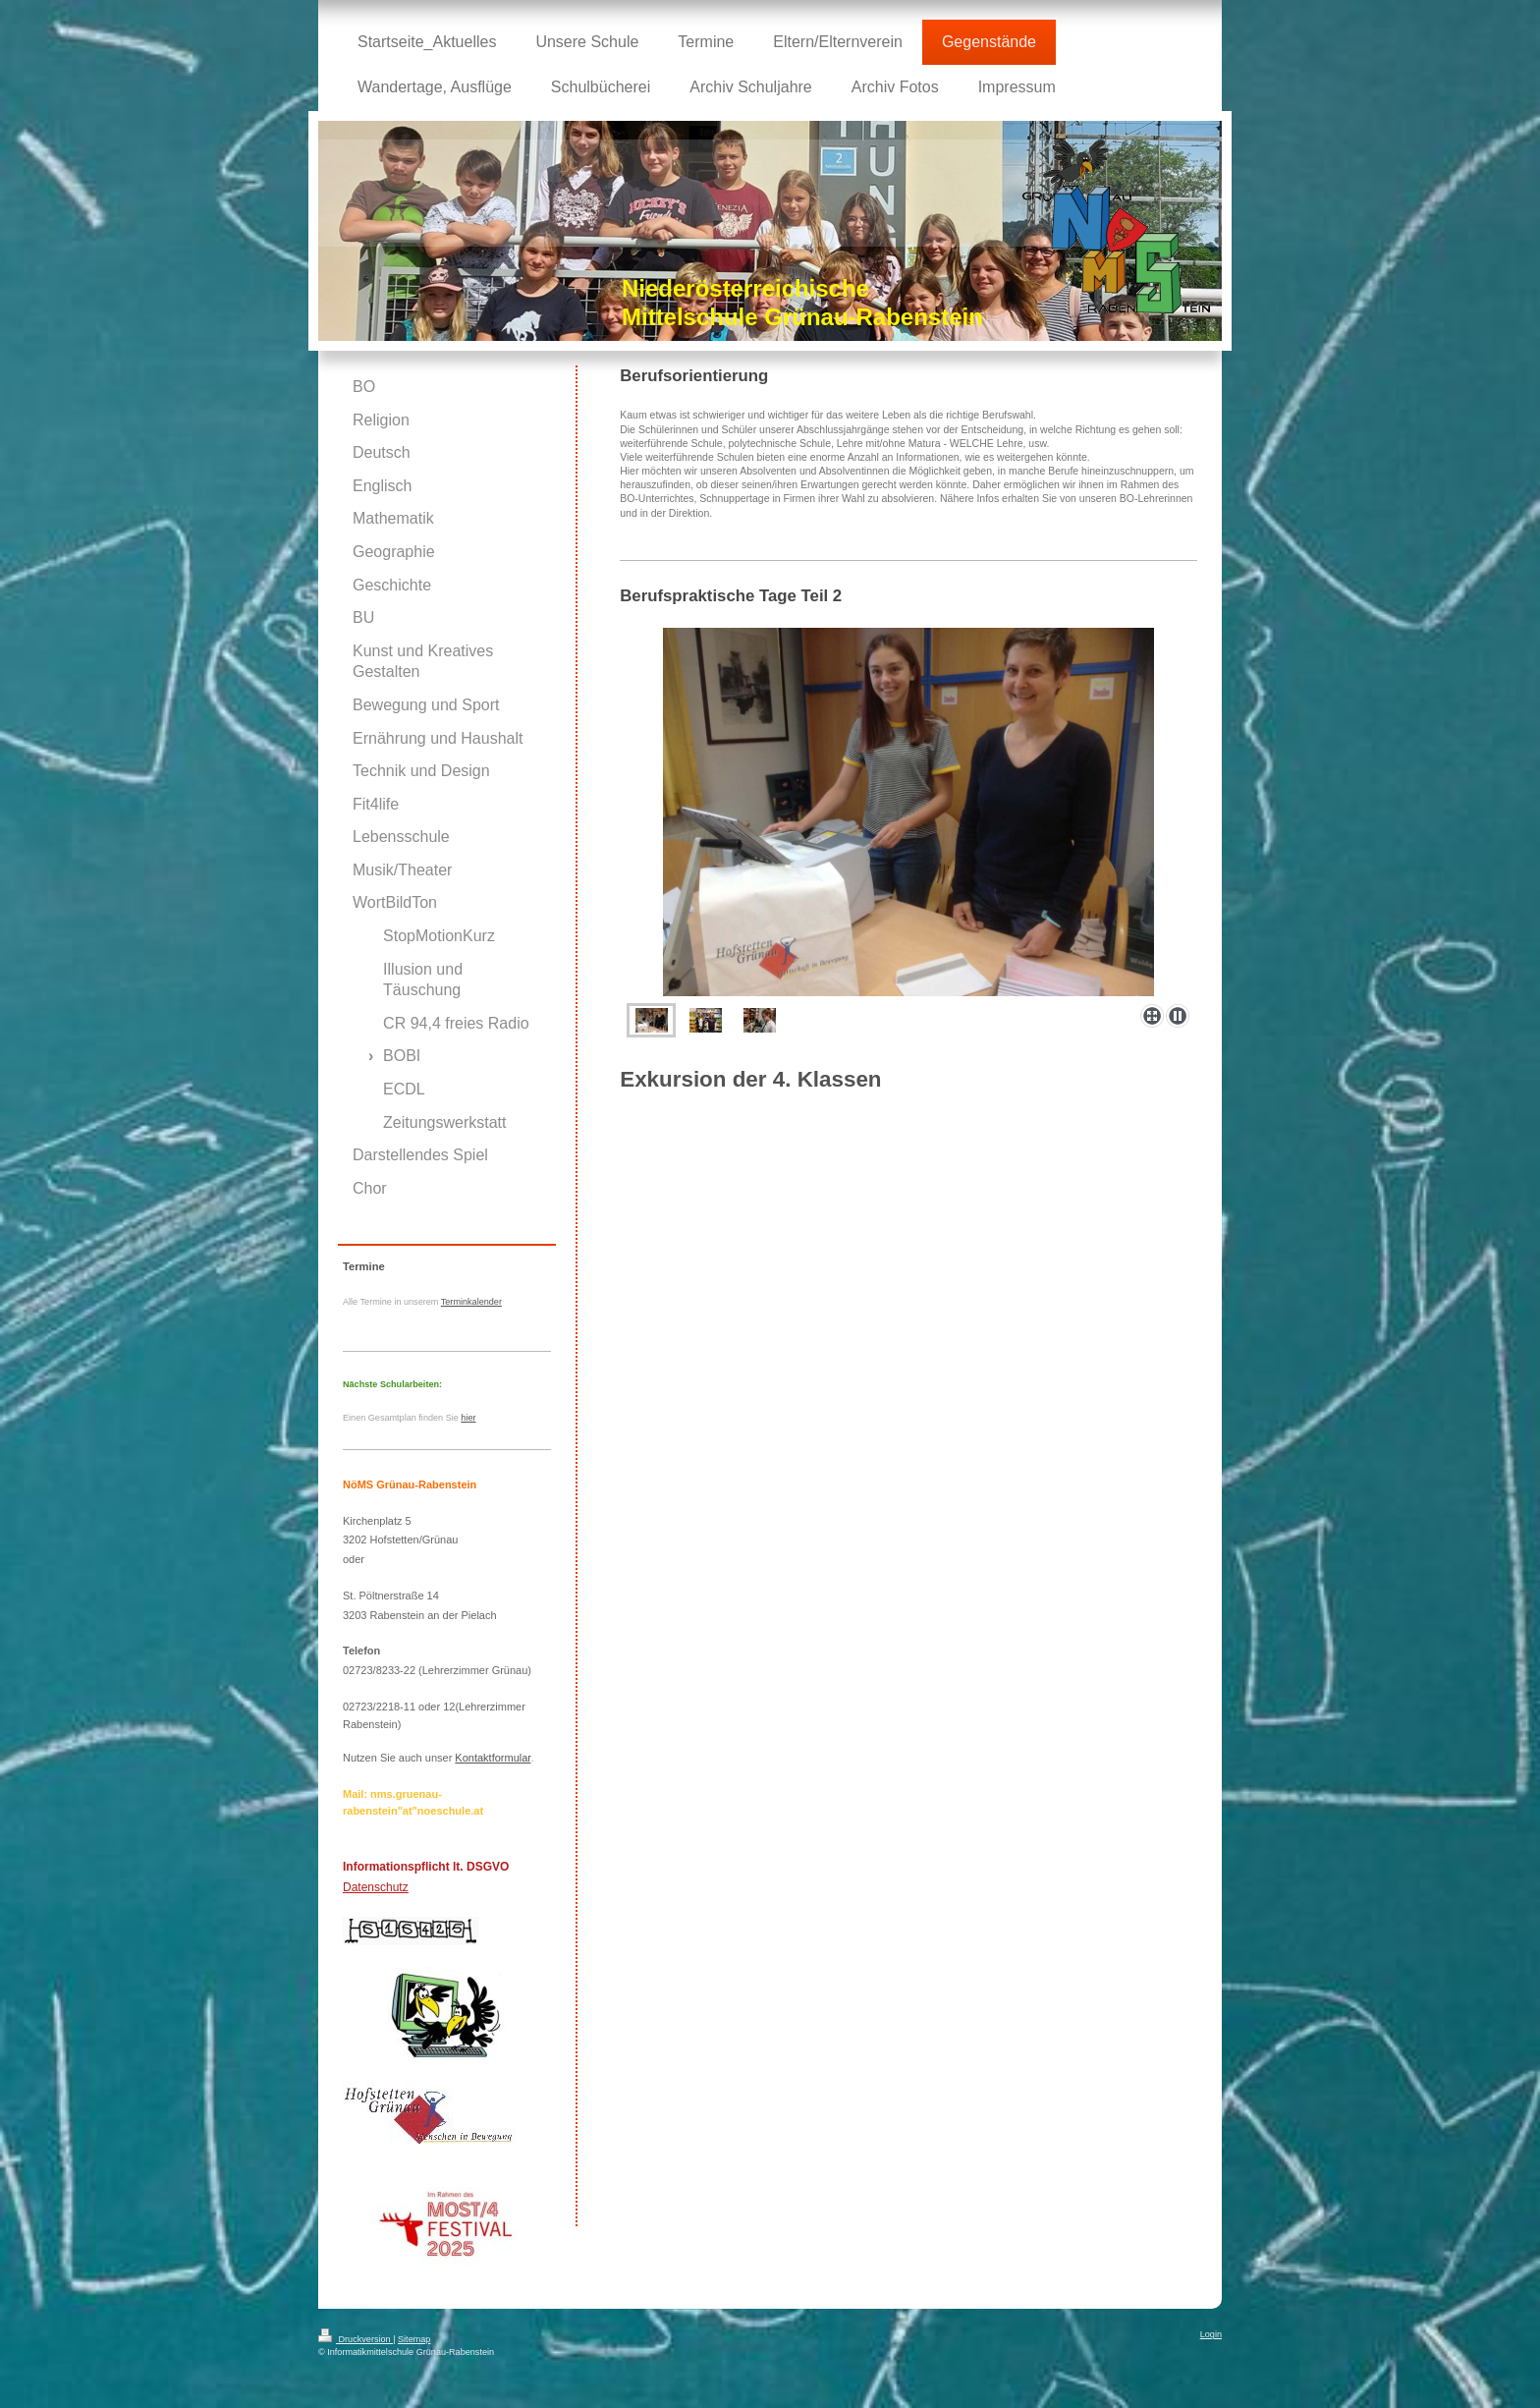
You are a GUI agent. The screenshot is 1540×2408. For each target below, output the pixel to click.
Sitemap (414, 2339)
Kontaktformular (492, 1758)
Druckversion (355, 2339)
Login (1211, 2334)
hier (468, 1418)
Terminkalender (471, 1302)
